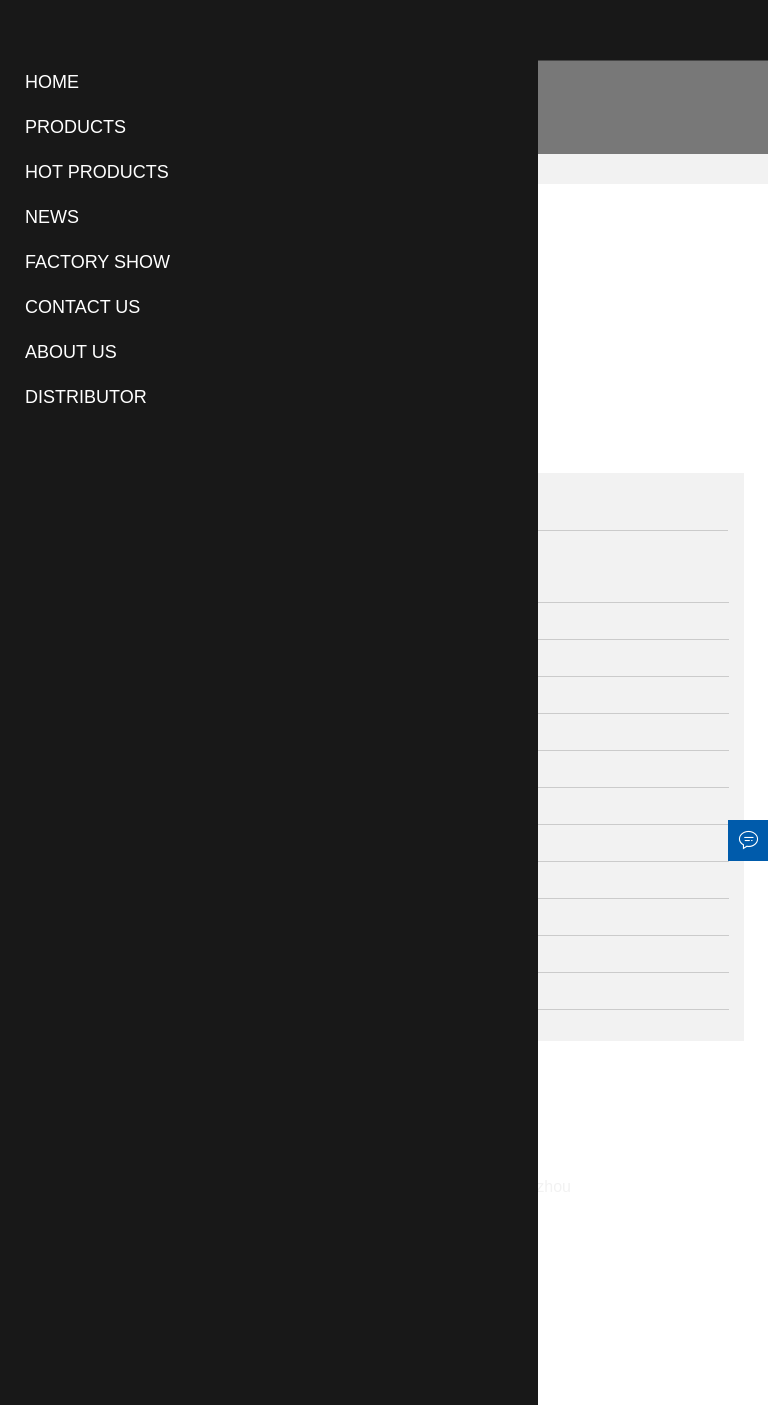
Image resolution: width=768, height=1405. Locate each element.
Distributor (86, 397)
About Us (71, 352)
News (52, 217)
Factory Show (97, 262)
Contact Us (82, 307)
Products (75, 127)
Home (52, 82)
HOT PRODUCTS (97, 172)
